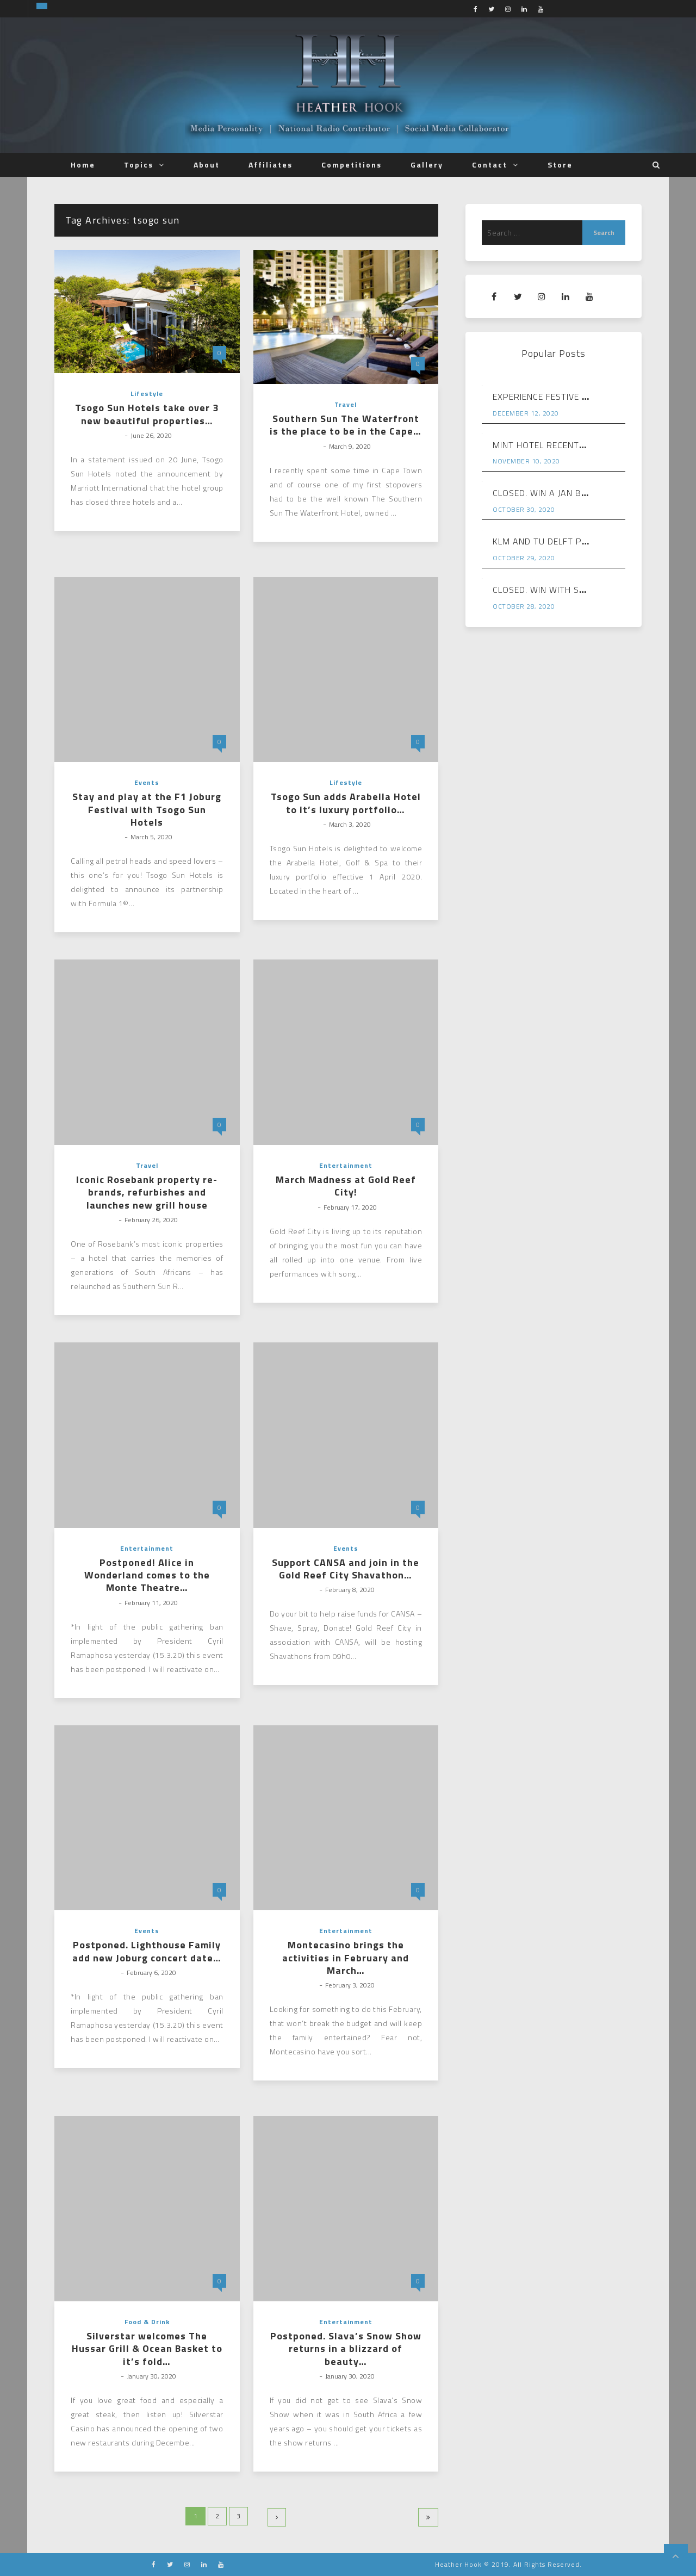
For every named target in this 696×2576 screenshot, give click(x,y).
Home (83, 164)
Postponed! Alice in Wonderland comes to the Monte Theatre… (147, 1575)
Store (560, 164)
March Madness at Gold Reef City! (346, 1186)
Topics (138, 164)
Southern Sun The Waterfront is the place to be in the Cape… (345, 425)
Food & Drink (147, 2322)
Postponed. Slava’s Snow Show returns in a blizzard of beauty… (345, 2349)
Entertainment (345, 1165)
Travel (345, 404)
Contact (489, 164)
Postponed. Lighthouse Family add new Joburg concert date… (146, 1951)
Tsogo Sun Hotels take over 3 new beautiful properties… (147, 414)
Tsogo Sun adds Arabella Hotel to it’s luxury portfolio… (346, 803)
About (207, 164)
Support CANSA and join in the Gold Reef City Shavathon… (345, 1569)
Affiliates (270, 164)
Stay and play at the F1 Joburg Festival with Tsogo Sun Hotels (146, 809)
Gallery (427, 164)
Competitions (351, 164)
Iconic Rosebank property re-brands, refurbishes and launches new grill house (146, 1192)
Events (146, 782)
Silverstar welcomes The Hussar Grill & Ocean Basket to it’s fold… (147, 2349)
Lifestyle (146, 393)
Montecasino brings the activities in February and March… (345, 1958)
